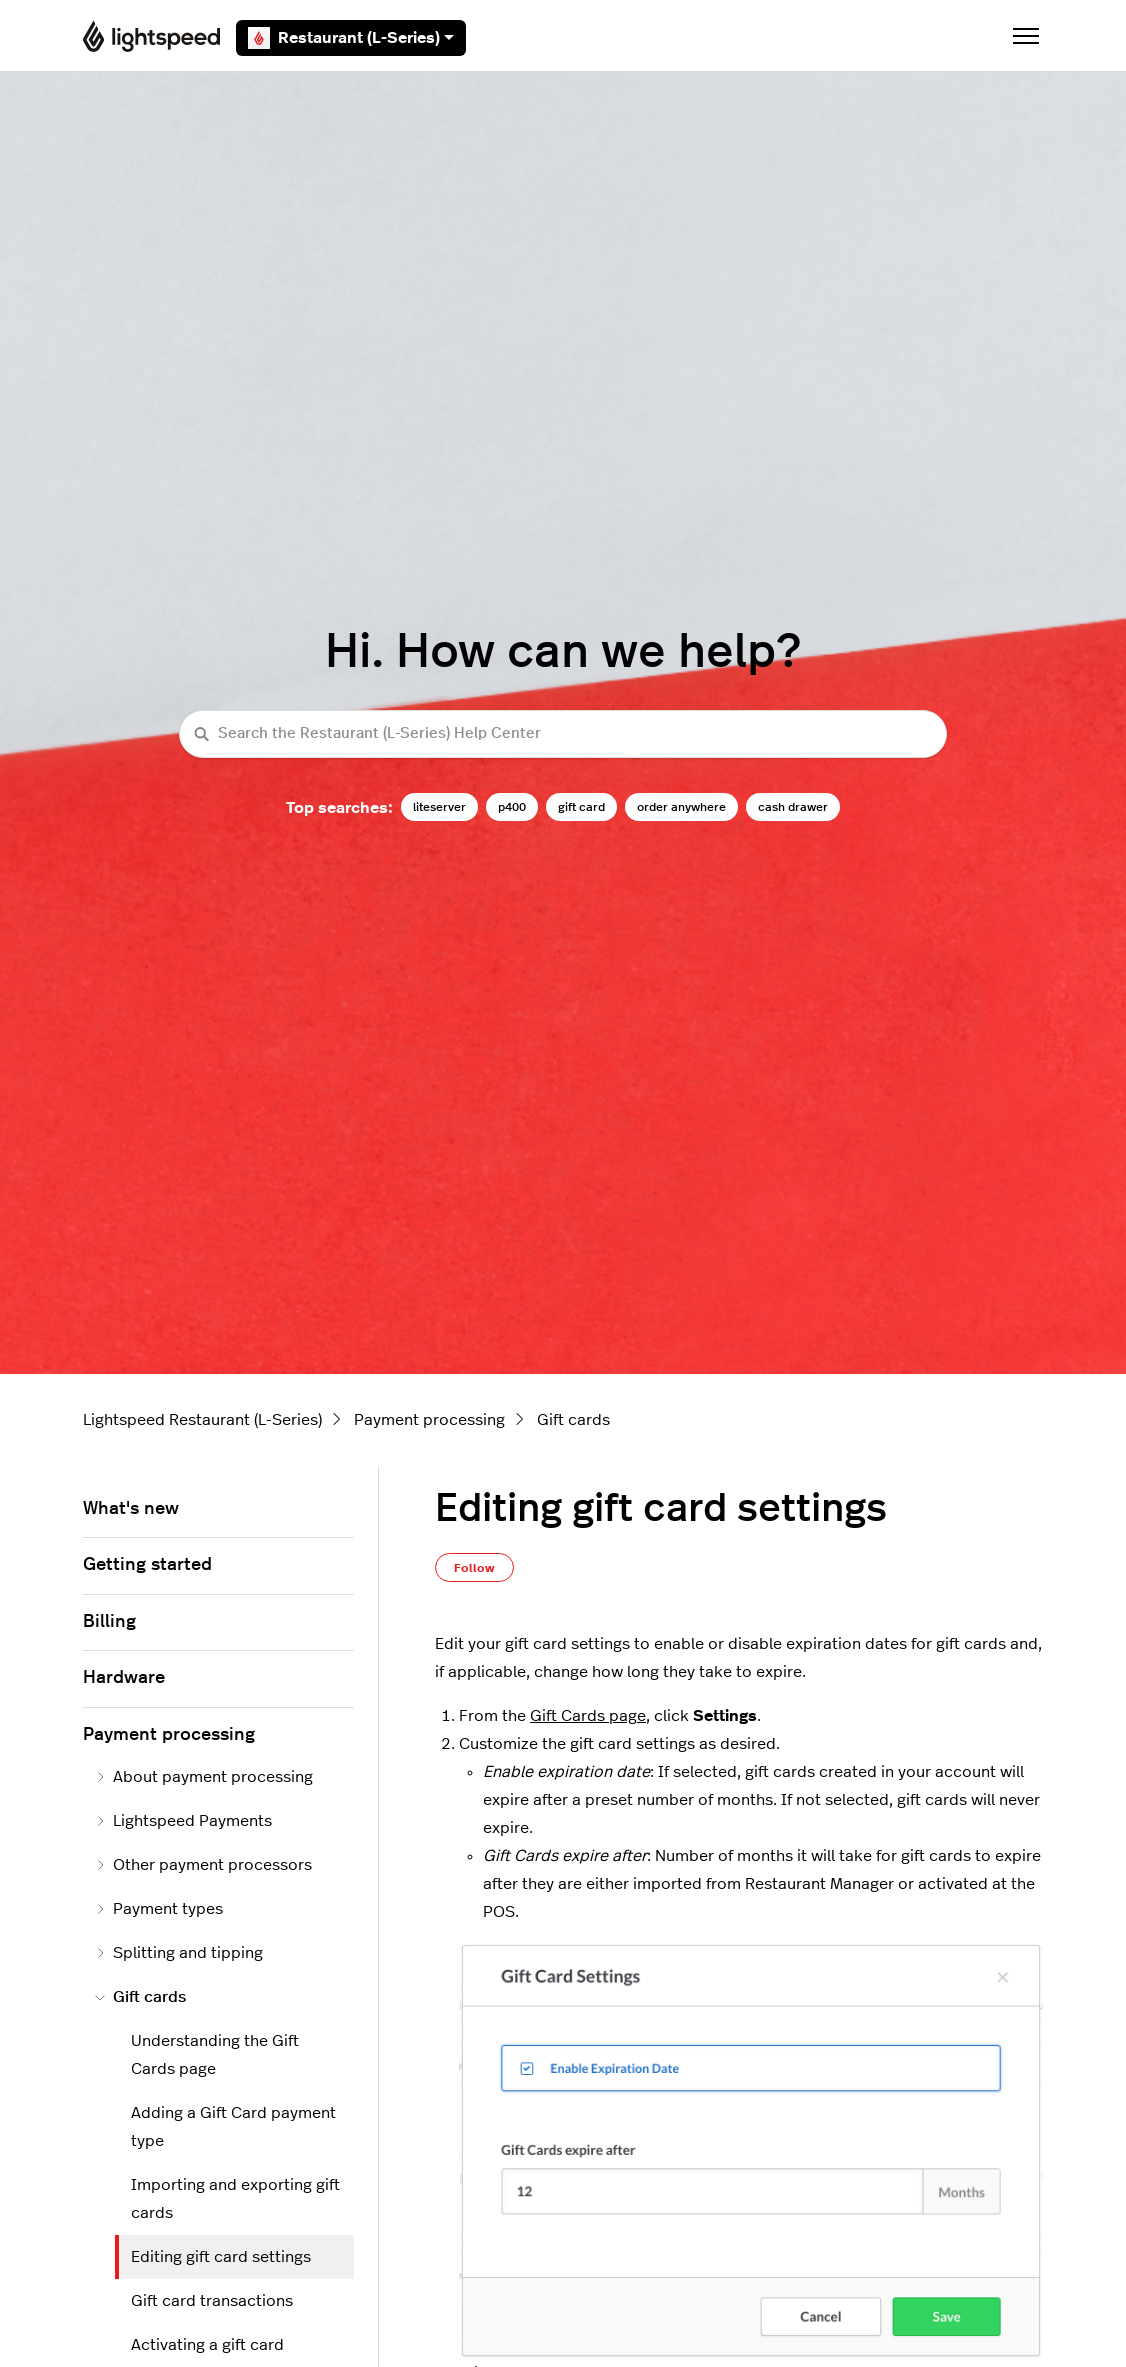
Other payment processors (203, 1865)
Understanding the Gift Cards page (215, 2055)
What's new (131, 1509)
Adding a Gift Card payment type (233, 2127)
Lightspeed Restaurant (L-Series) (202, 1420)
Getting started (147, 1565)
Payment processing (429, 1420)
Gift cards (573, 1420)
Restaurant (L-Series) (351, 38)
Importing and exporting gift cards (235, 2199)
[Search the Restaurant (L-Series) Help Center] (563, 734)
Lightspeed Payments (183, 1821)
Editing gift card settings (221, 2257)
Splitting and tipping (179, 1953)
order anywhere (681, 807)
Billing (109, 1622)
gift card (581, 807)
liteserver (439, 807)
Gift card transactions (212, 2301)
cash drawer (793, 807)
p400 (512, 807)
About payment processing (204, 1777)
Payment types (159, 1909)
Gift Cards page (588, 1716)
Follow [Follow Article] (474, 1568)
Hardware (124, 1678)
